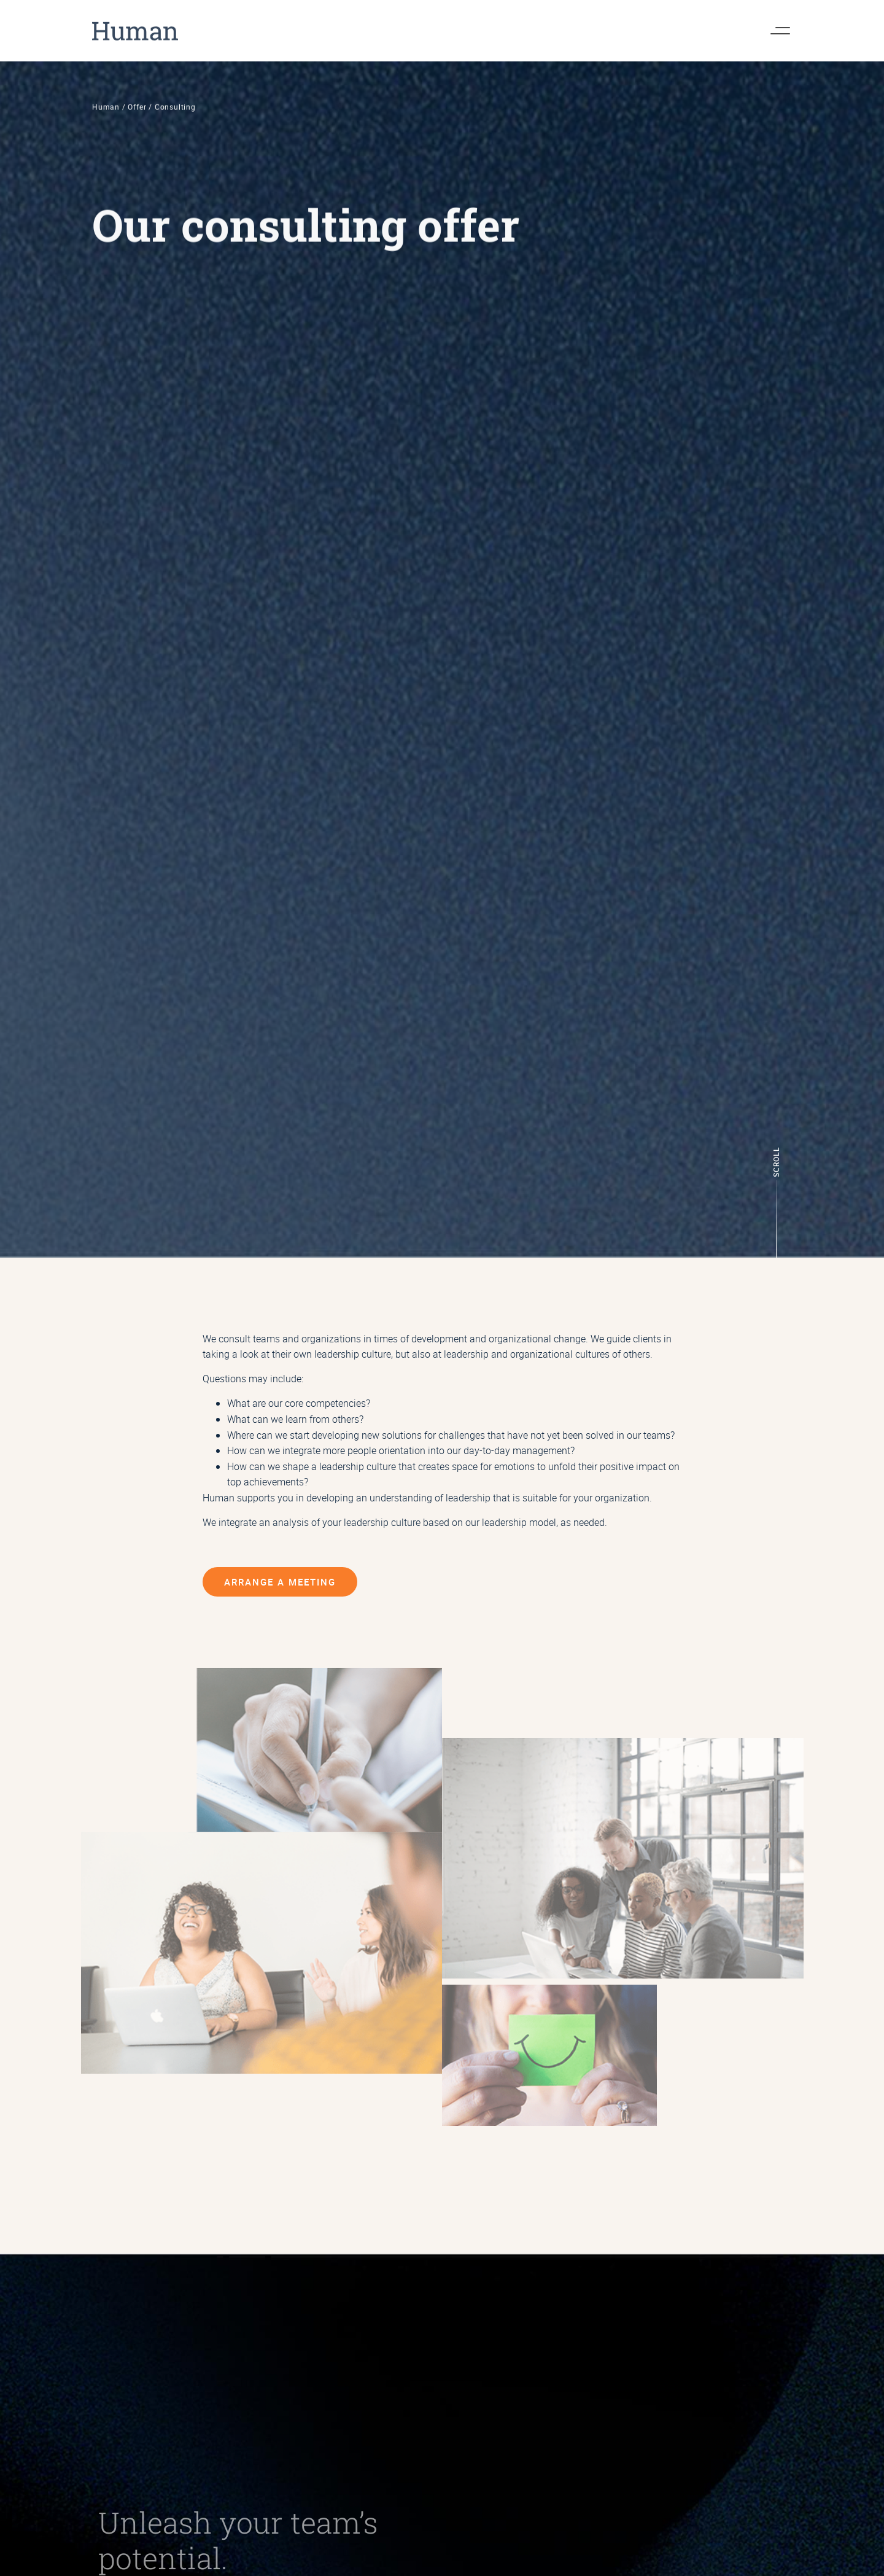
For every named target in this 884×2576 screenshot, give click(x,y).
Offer (137, 118)
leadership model (519, 1522)
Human (106, 118)
